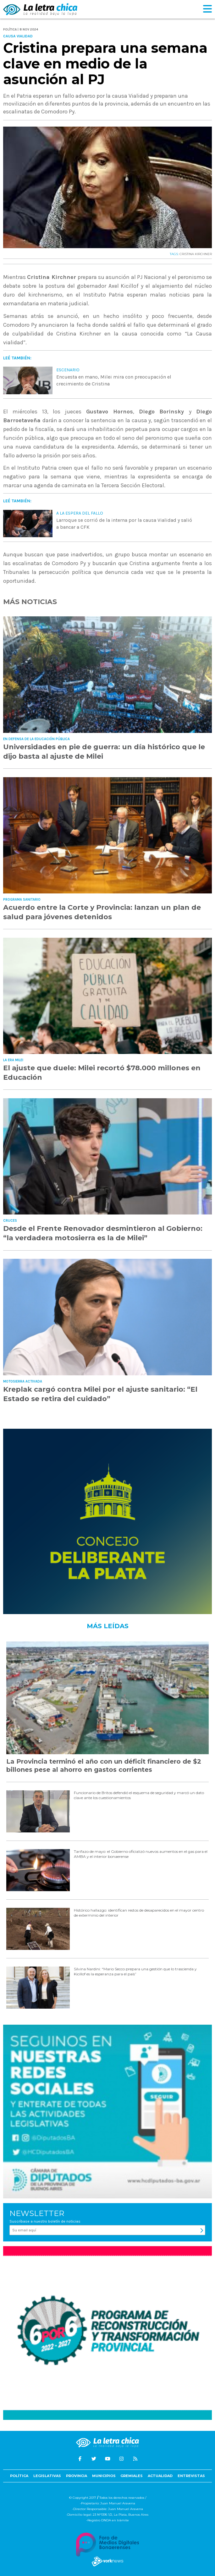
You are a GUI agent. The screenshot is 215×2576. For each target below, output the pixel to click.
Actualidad (160, 2476)
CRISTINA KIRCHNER (195, 254)
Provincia (76, 2476)
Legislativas (47, 2476)
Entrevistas (191, 2476)
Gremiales (131, 2476)
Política (19, 2476)
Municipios (104, 2476)
